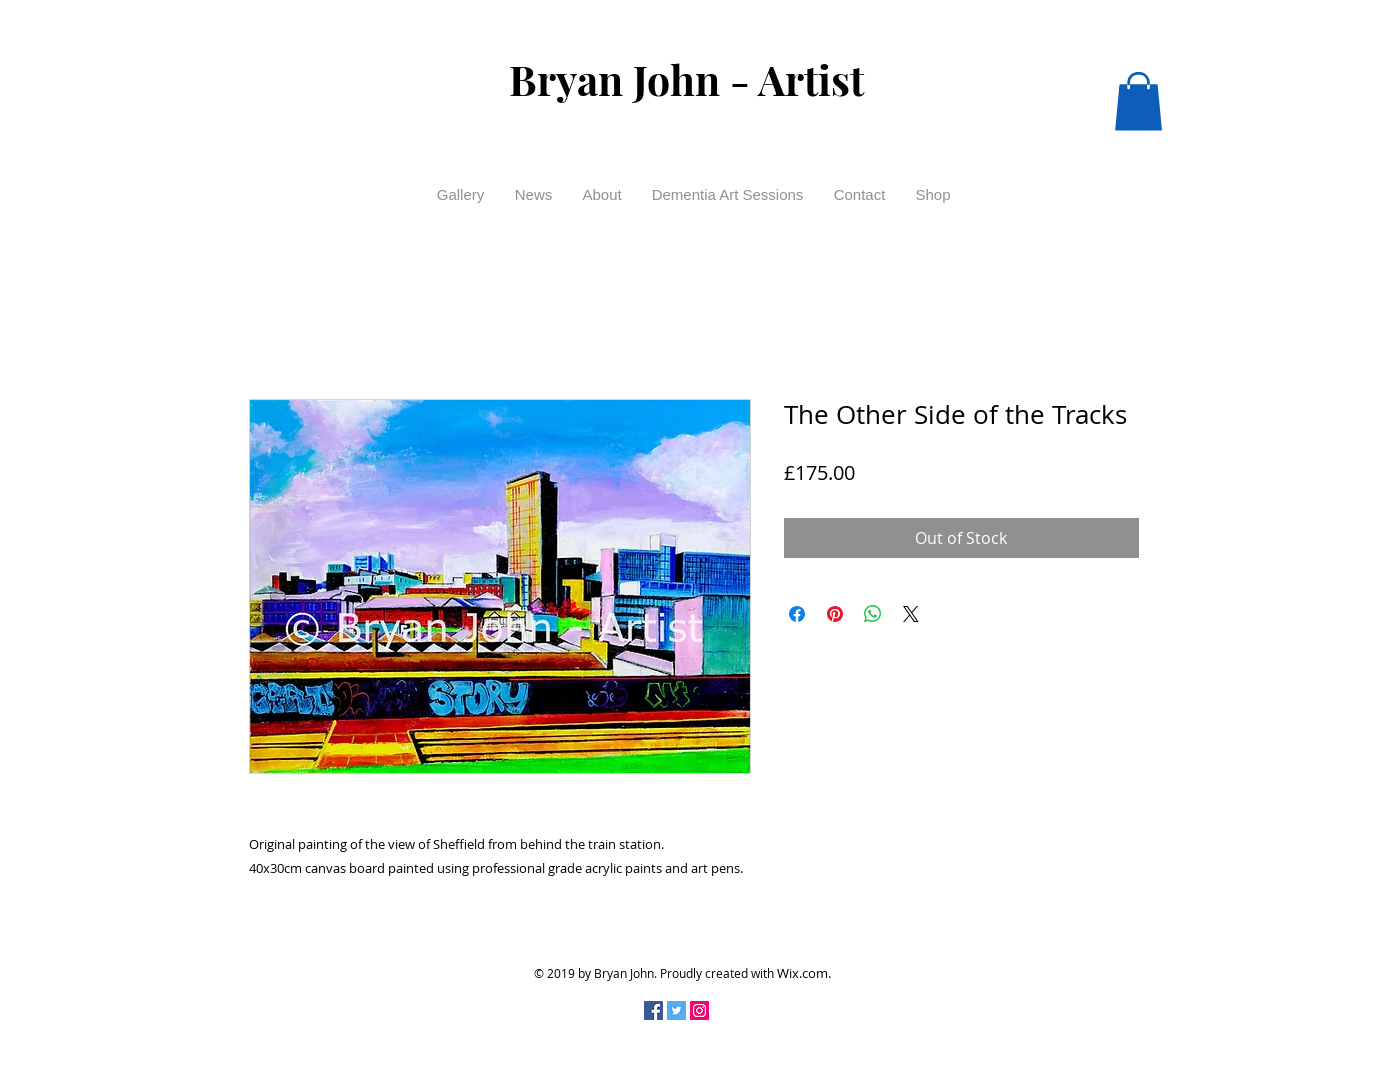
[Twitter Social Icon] (676, 1010)
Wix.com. (804, 973)
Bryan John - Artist (686, 79)
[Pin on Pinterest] (835, 614)
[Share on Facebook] (797, 614)
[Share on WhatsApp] (873, 614)
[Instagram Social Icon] (699, 1010)
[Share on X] (911, 614)
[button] (1138, 101)
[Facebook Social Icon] (653, 1010)
